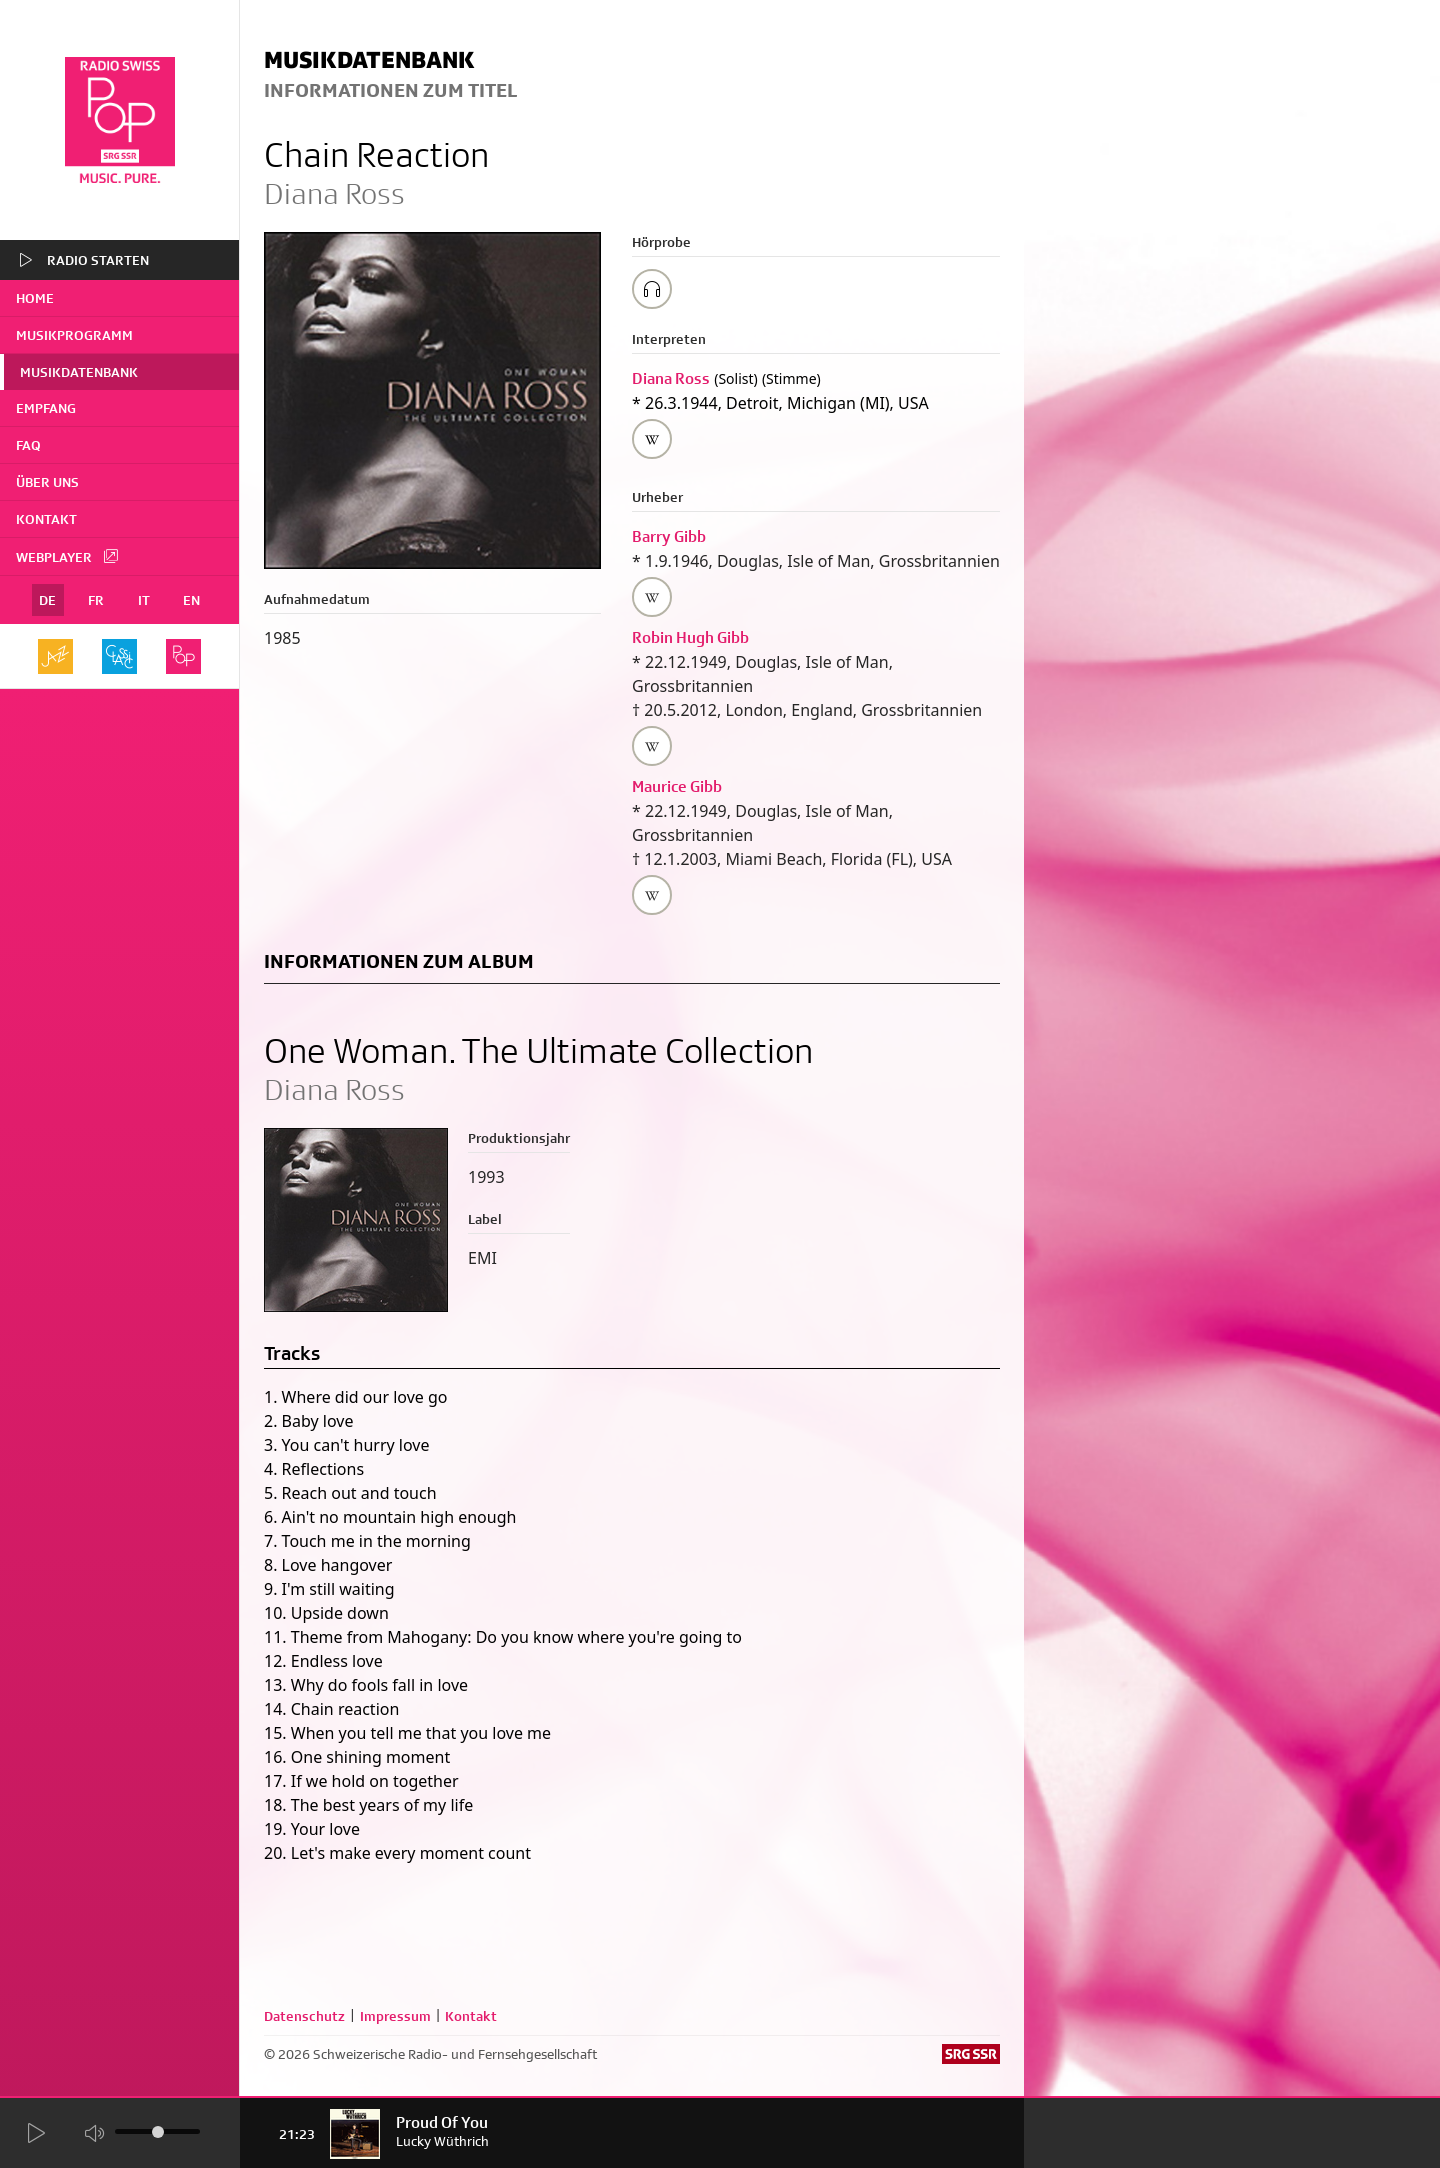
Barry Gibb (669, 536)
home (35, 298)
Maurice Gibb (677, 786)
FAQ (28, 445)
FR (96, 600)
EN (191, 600)
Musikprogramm (74, 335)
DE (47, 600)
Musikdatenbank (79, 372)
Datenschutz (304, 2016)
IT (144, 600)
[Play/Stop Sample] (652, 289)
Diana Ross (671, 378)
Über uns (47, 482)
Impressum (395, 2016)
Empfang (46, 408)
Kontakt (46, 519)
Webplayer (68, 556)
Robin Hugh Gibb (690, 637)
